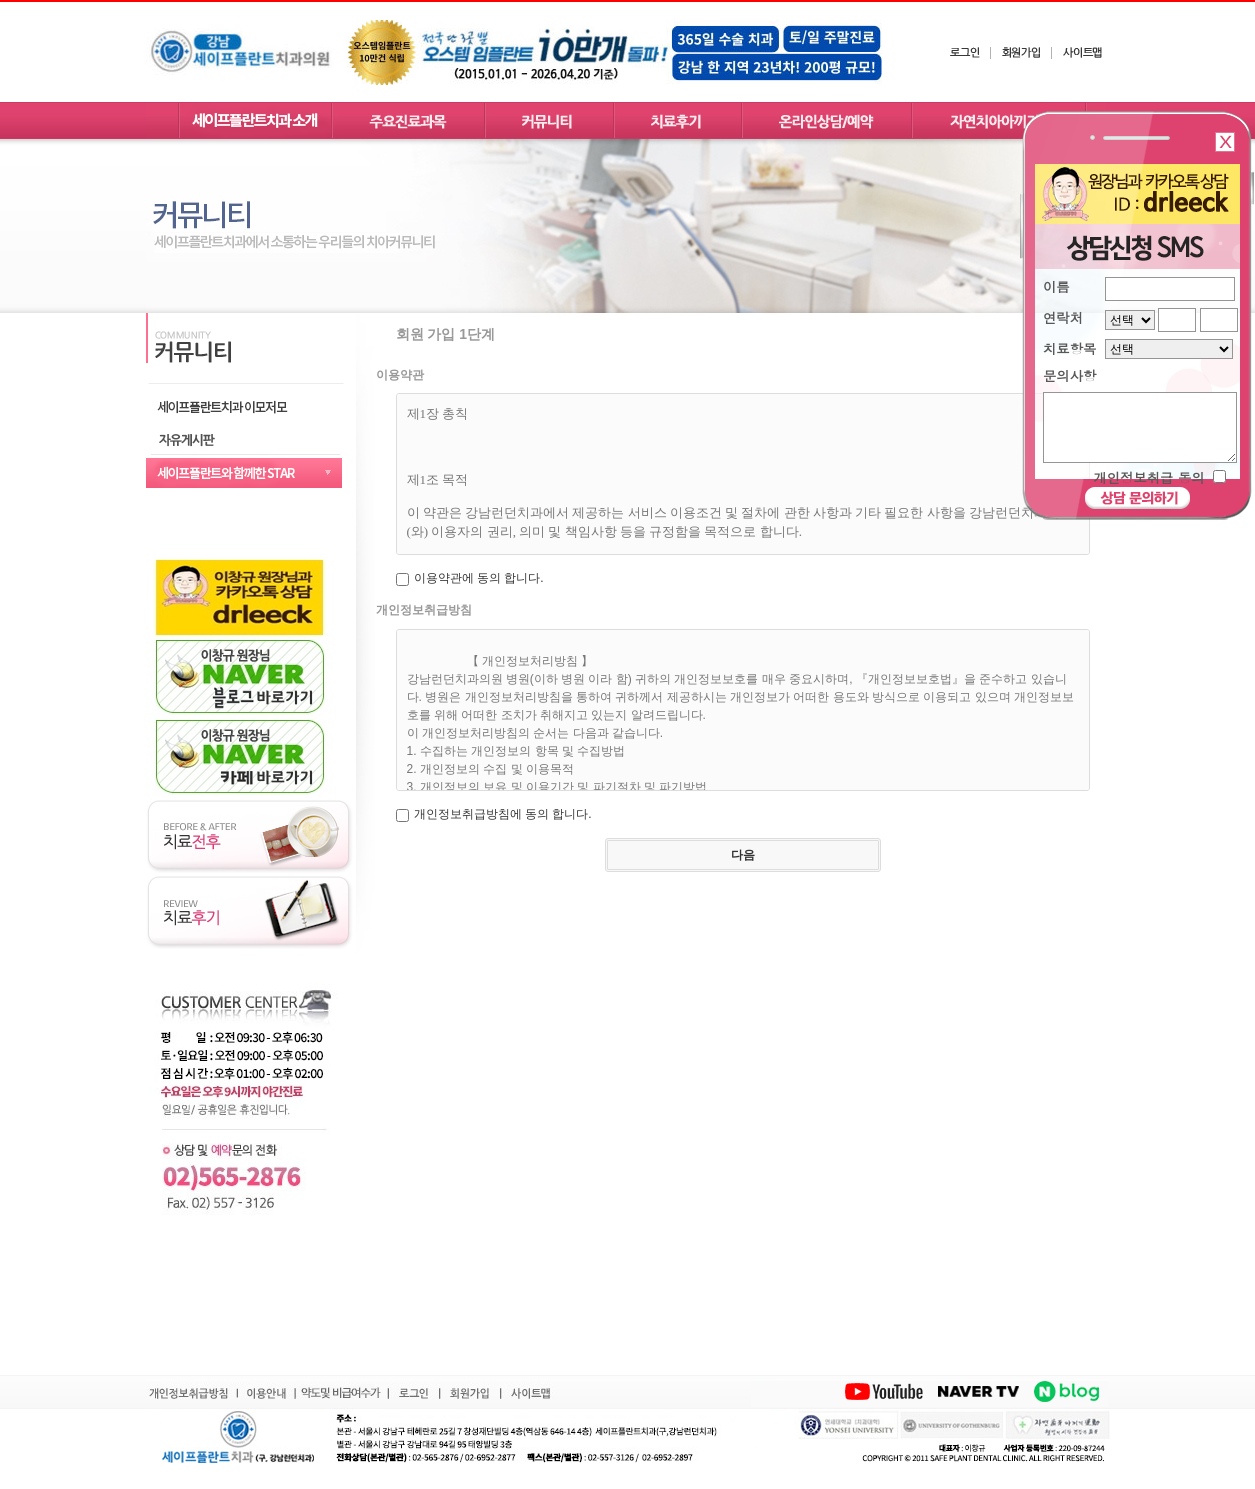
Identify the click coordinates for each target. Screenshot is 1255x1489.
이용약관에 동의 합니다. (479, 578)
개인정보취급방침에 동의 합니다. (503, 814)
